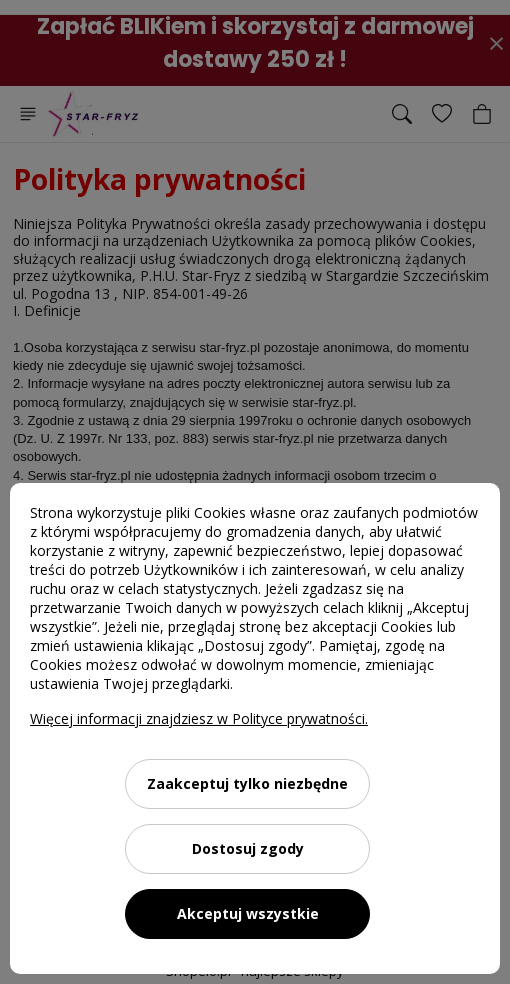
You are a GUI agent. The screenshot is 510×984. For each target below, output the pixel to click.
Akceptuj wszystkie (248, 913)
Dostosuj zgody (248, 848)
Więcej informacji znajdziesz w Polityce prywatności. (199, 718)
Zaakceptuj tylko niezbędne (247, 783)
